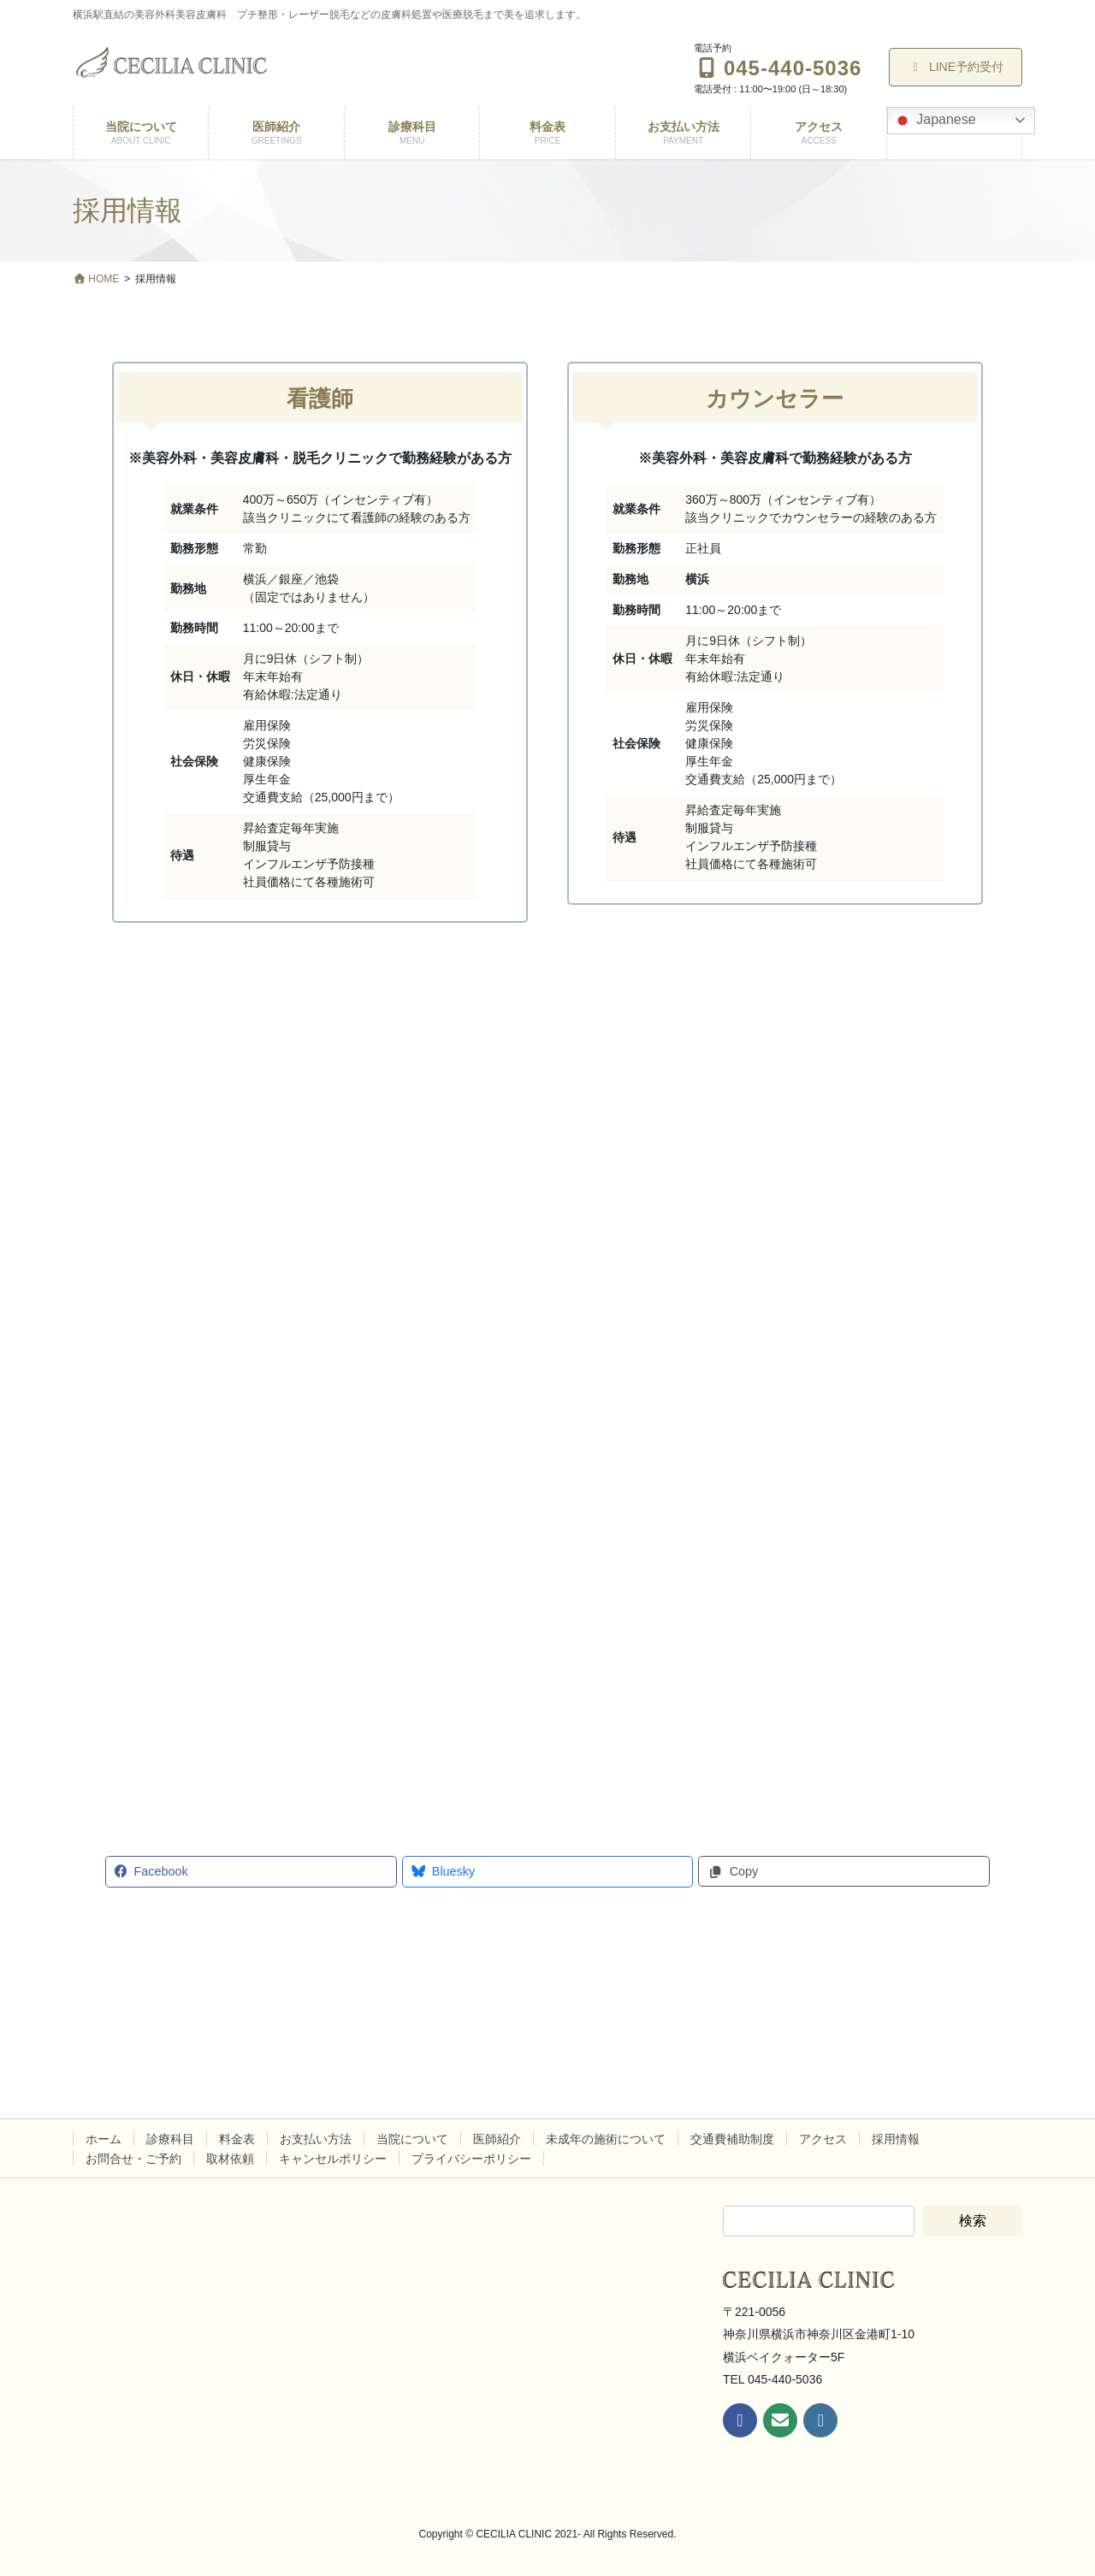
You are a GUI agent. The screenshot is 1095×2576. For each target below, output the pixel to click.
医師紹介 (497, 2139)
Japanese (934, 120)
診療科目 (170, 2139)
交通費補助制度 (732, 2139)
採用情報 (896, 2139)
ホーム (103, 2139)
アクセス (823, 2139)
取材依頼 (230, 2158)
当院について (412, 2139)
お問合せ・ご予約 (133, 2158)
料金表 (237, 2139)
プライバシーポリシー (471, 2158)
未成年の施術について (606, 2139)
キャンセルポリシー (333, 2158)
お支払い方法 (316, 2139)
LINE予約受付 (955, 67)
